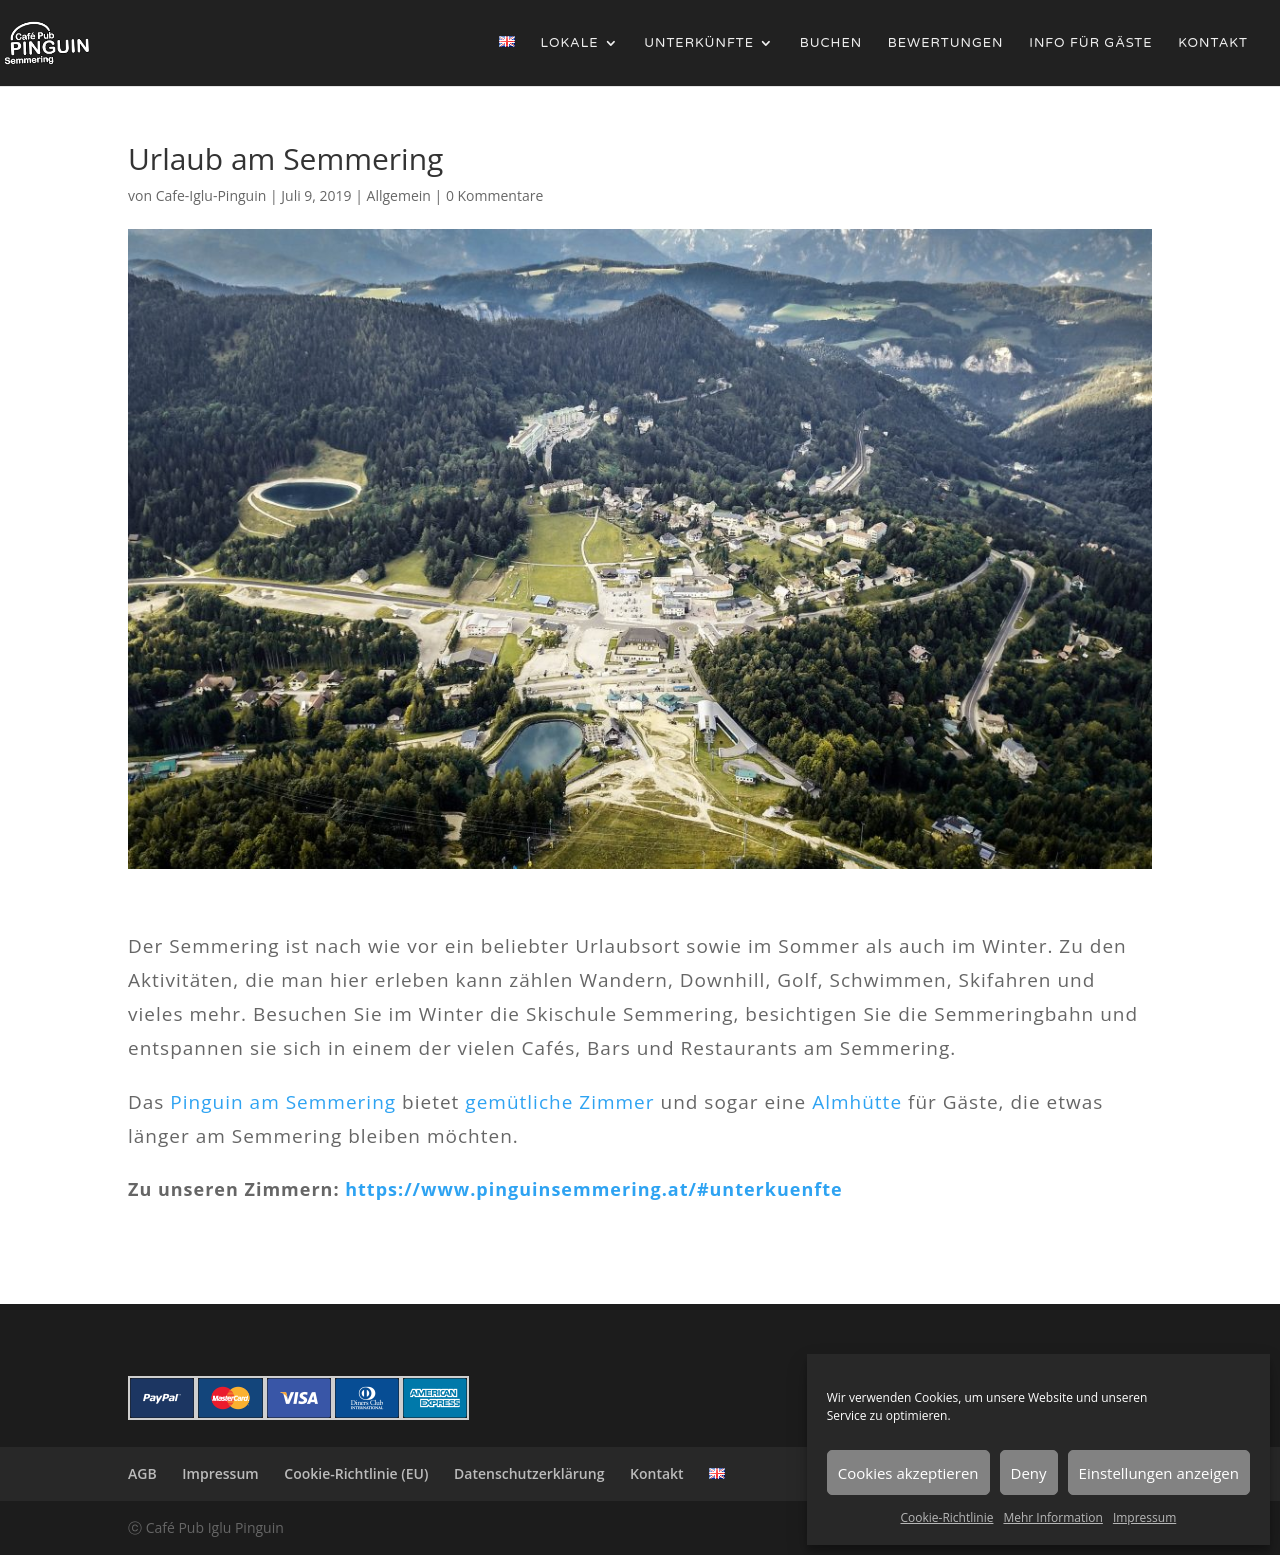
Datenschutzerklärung (529, 1473)
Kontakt (1213, 43)
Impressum (1144, 1517)
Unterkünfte (699, 43)
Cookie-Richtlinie (947, 1517)
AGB (142, 1473)
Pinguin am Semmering (283, 1102)
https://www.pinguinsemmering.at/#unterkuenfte (593, 1189)
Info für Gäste (1090, 43)
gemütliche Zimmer (559, 1102)
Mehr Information (1052, 1517)
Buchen (831, 43)
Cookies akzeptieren (908, 1473)
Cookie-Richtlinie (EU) (356, 1473)
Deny (1029, 1473)
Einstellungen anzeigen (1159, 1473)
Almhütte (857, 1102)
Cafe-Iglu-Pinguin (211, 195)
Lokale (570, 43)
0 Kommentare (494, 195)
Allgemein (399, 195)
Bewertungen (946, 43)
